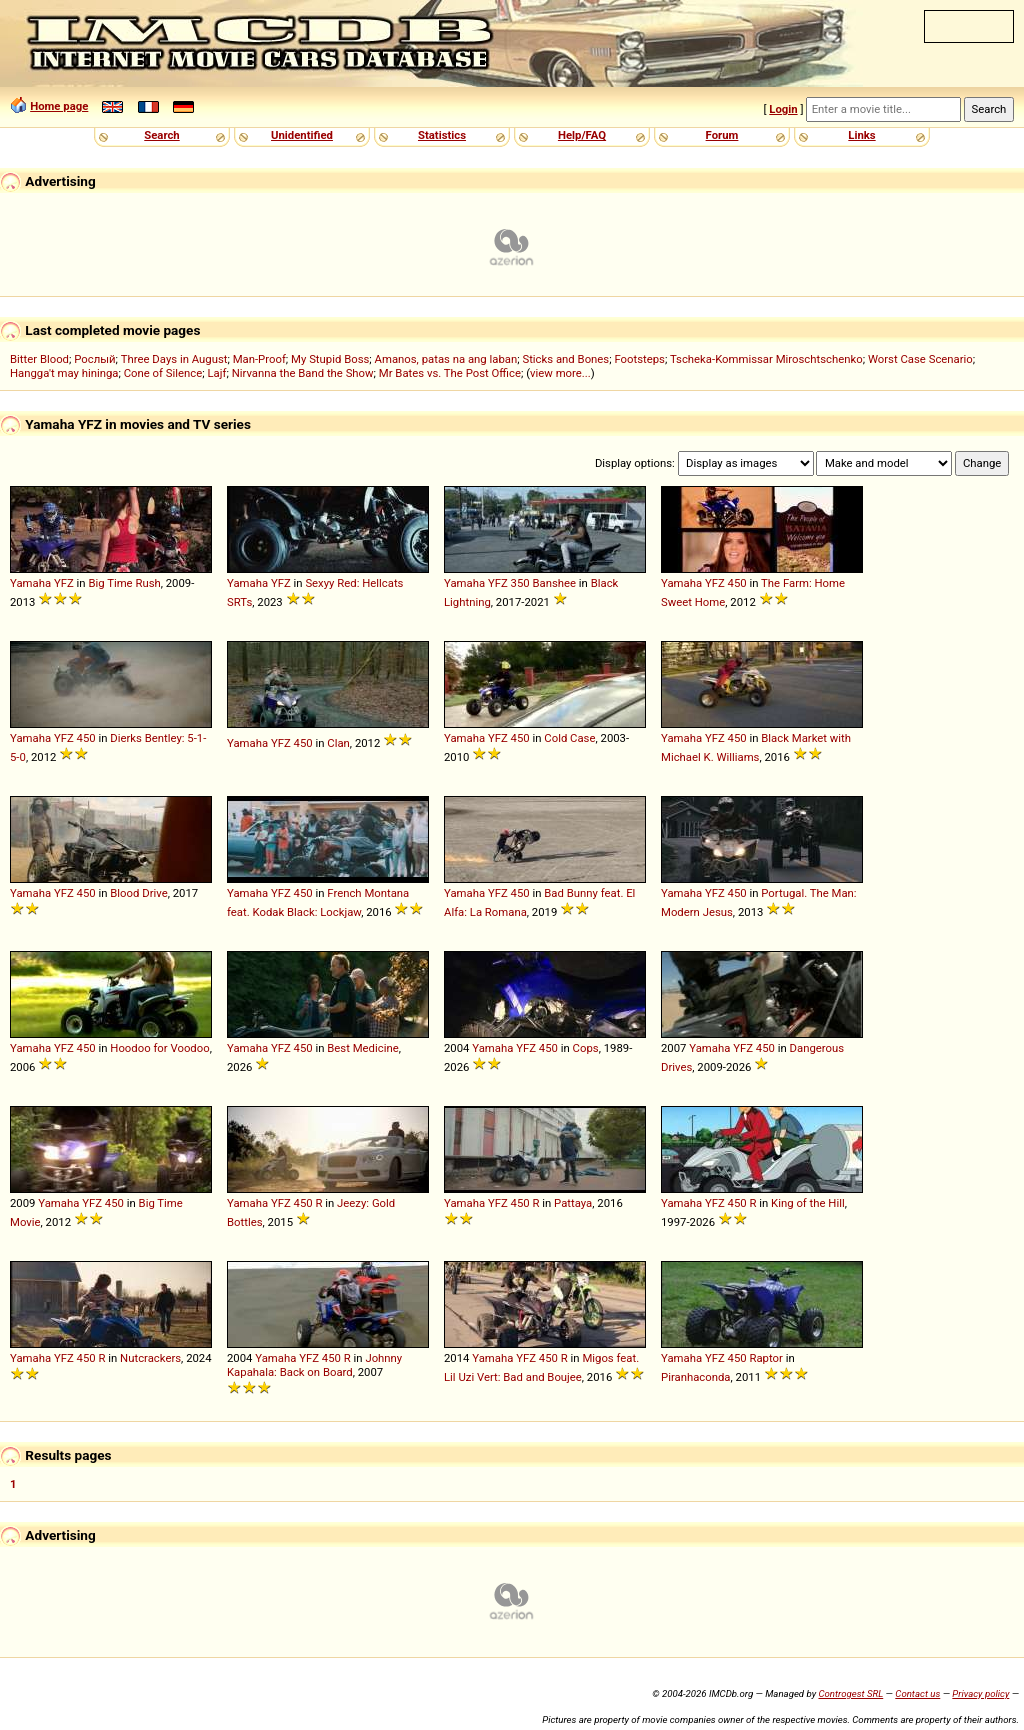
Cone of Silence (163, 373)
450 (737, 583)
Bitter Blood (39, 359)
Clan (338, 743)
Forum (722, 135)
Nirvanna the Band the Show (303, 373)
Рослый (94, 359)
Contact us (917, 1693)
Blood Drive (138, 893)
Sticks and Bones (565, 359)
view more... (560, 373)
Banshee (554, 583)
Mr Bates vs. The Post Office (450, 373)
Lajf (216, 373)
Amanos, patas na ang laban (446, 359)
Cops (586, 1048)
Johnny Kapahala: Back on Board (314, 1365)
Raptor (765, 1358)
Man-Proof (259, 359)
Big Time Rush (124, 583)
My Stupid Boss (330, 359)
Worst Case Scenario (920, 359)
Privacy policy (980, 1693)
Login (783, 109)
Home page (59, 106)
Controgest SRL (850, 1693)
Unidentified (302, 135)
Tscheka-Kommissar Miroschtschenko (766, 359)
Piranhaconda (696, 1377)
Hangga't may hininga (64, 373)
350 (520, 583)
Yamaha (30, 583)
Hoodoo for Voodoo (159, 1048)
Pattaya (573, 1203)
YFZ (64, 583)
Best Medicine (362, 1048)
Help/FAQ (582, 135)
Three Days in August (174, 359)
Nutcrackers (150, 1358)
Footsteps (639, 359)
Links (861, 135)
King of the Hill (808, 1203)
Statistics (442, 135)
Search (161, 135)
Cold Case (569, 738)
